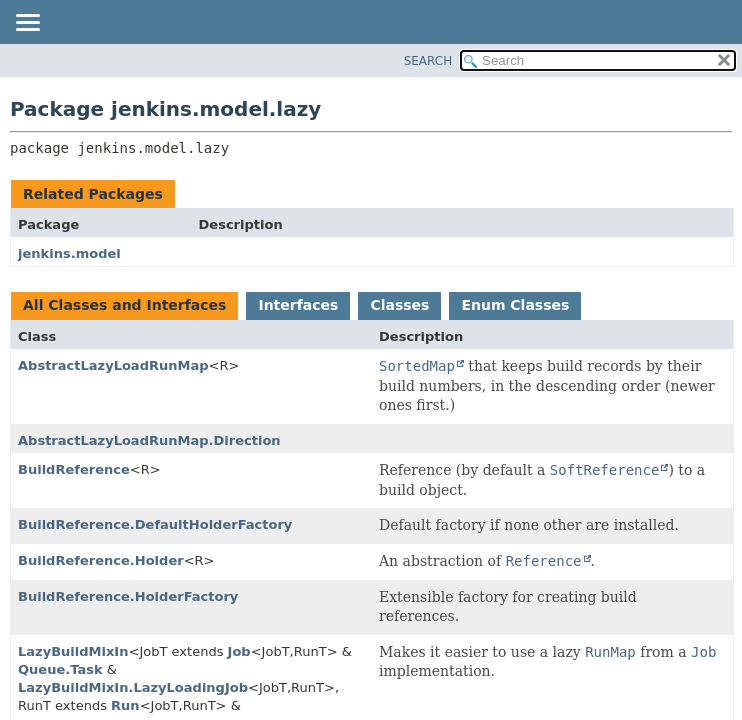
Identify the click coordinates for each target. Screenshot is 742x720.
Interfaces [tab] (298, 305)
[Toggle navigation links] (27, 24)
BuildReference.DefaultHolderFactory (155, 524)
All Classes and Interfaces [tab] (124, 305)
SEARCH (428, 61)
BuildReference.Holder (101, 560)
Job (239, 651)
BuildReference (74, 469)
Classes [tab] (399, 305)
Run (125, 705)
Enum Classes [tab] (515, 305)
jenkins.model (69, 253)
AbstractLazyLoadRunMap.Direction (149, 440)
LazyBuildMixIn (73, 651)
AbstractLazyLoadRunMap (113, 365)
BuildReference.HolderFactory (128, 596)
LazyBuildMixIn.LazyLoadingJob (133, 687)
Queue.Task (60, 669)
